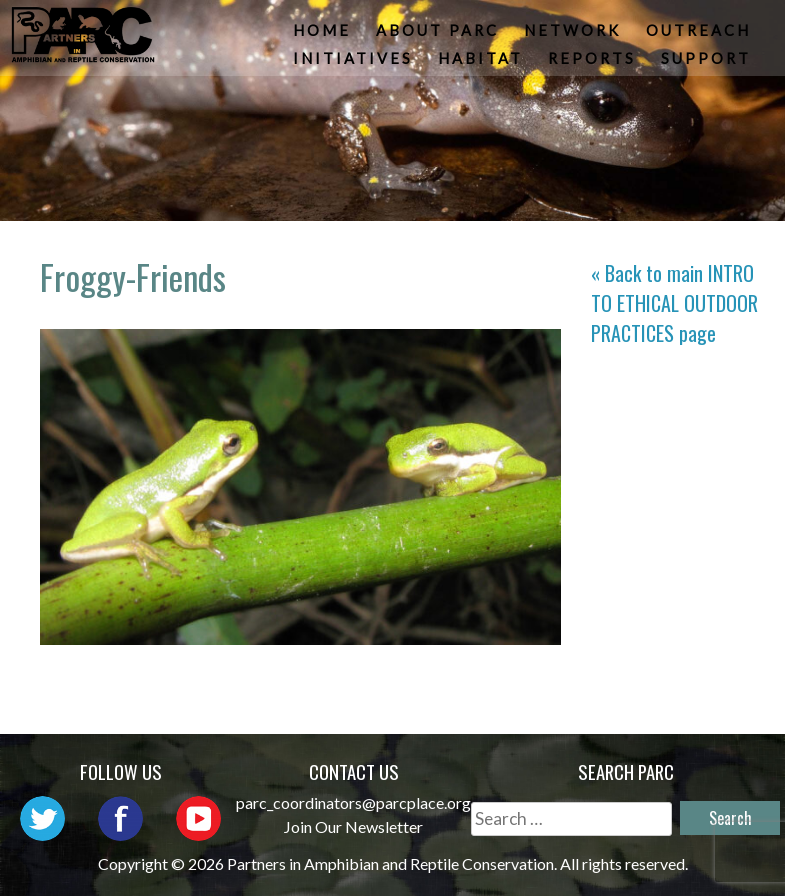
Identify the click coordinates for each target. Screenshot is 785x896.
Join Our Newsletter (353, 826)
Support (708, 64)
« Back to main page (674, 303)
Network (574, 35)
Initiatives (355, 64)
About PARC (439, 35)
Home (324, 35)
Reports (594, 64)
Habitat (482, 64)
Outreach (700, 35)
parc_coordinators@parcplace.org (353, 802)
